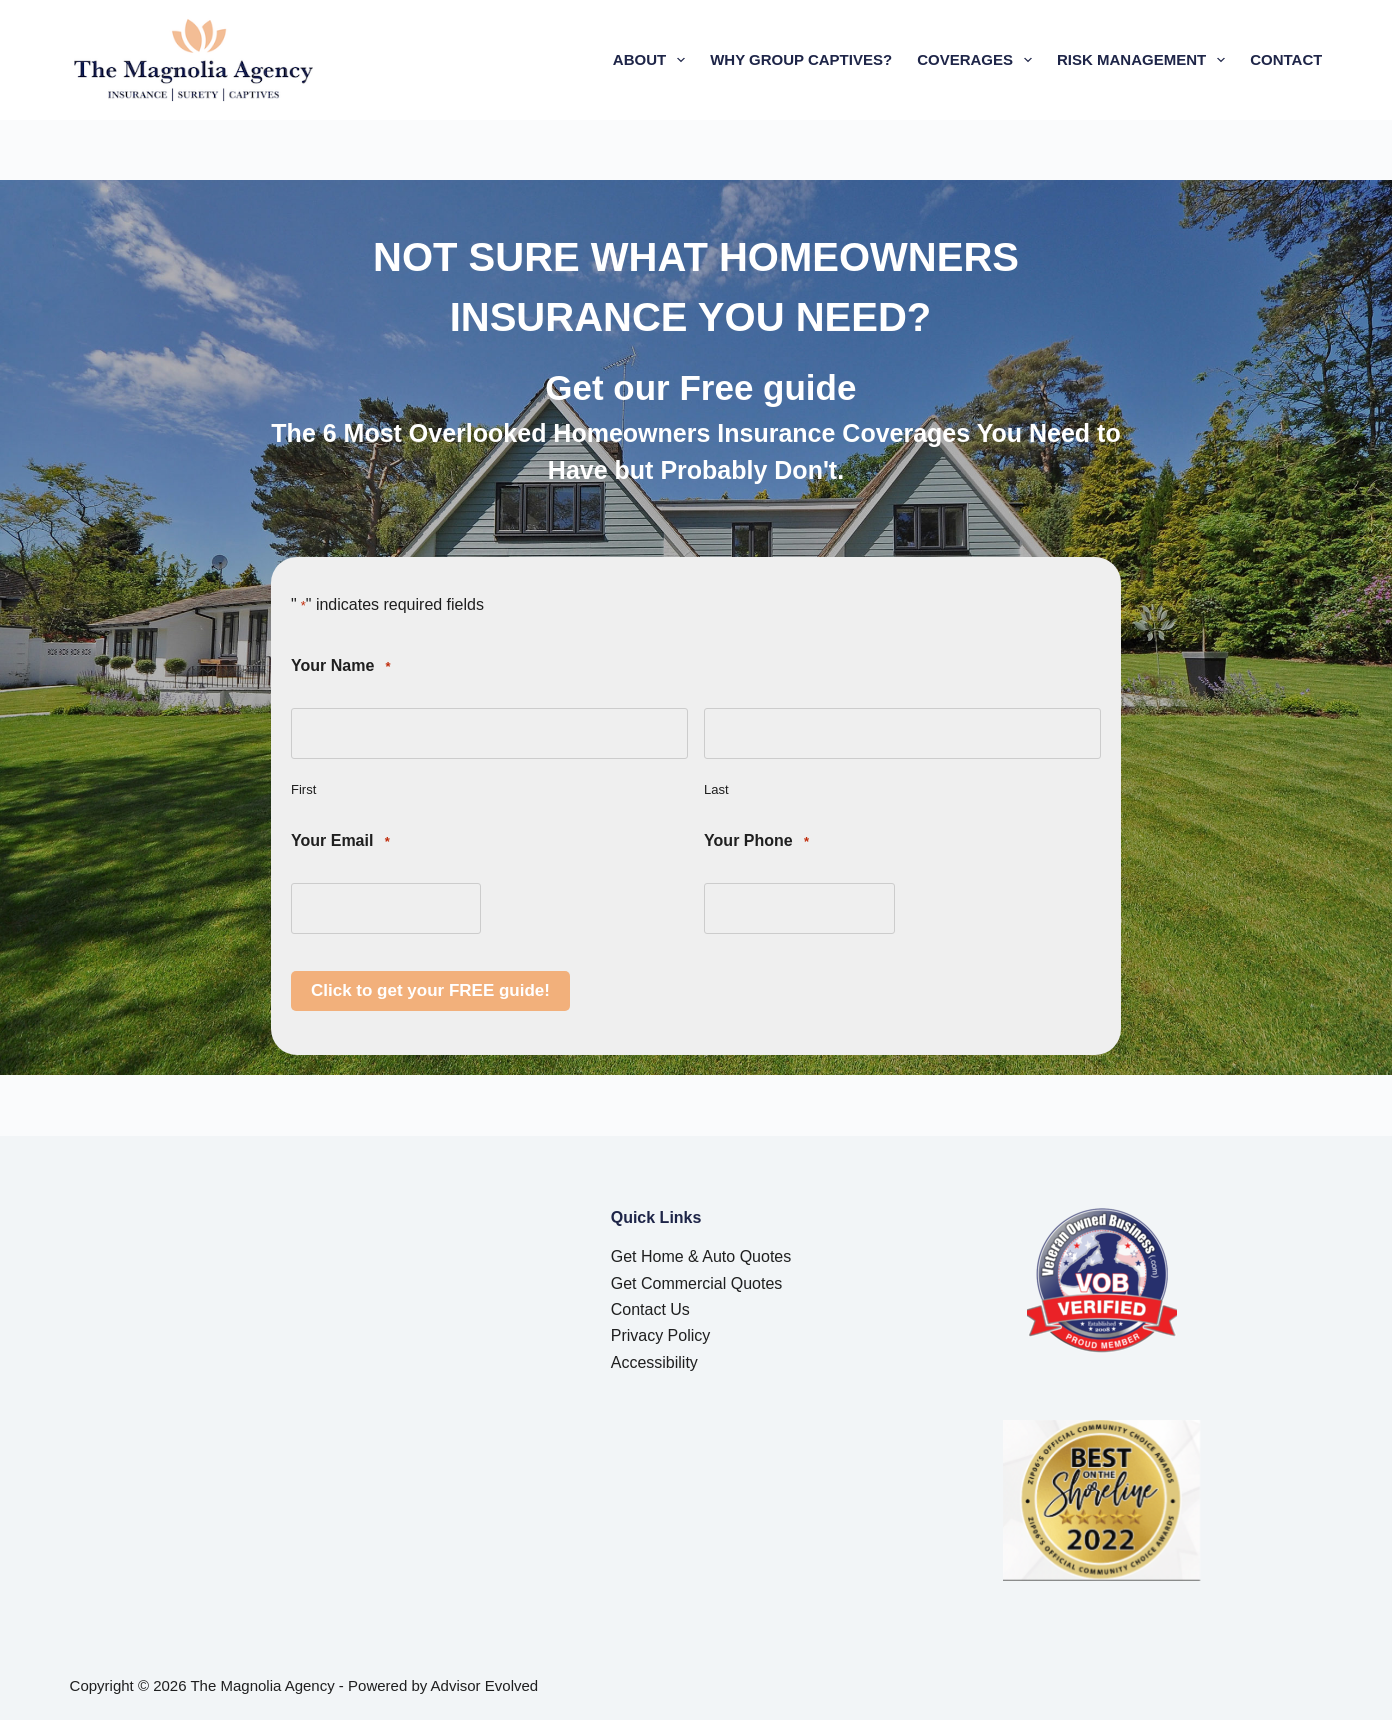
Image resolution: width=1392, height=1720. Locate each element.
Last (716, 789)
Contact (1286, 59)
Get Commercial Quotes (697, 1283)
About (653, 60)
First (303, 789)
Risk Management (1145, 60)
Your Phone (756, 841)
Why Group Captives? (801, 59)
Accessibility (654, 1362)
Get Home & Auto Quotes (701, 1256)
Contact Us (650, 1309)
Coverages (978, 60)
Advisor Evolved (485, 1685)
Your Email (340, 841)
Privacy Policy (661, 1335)
